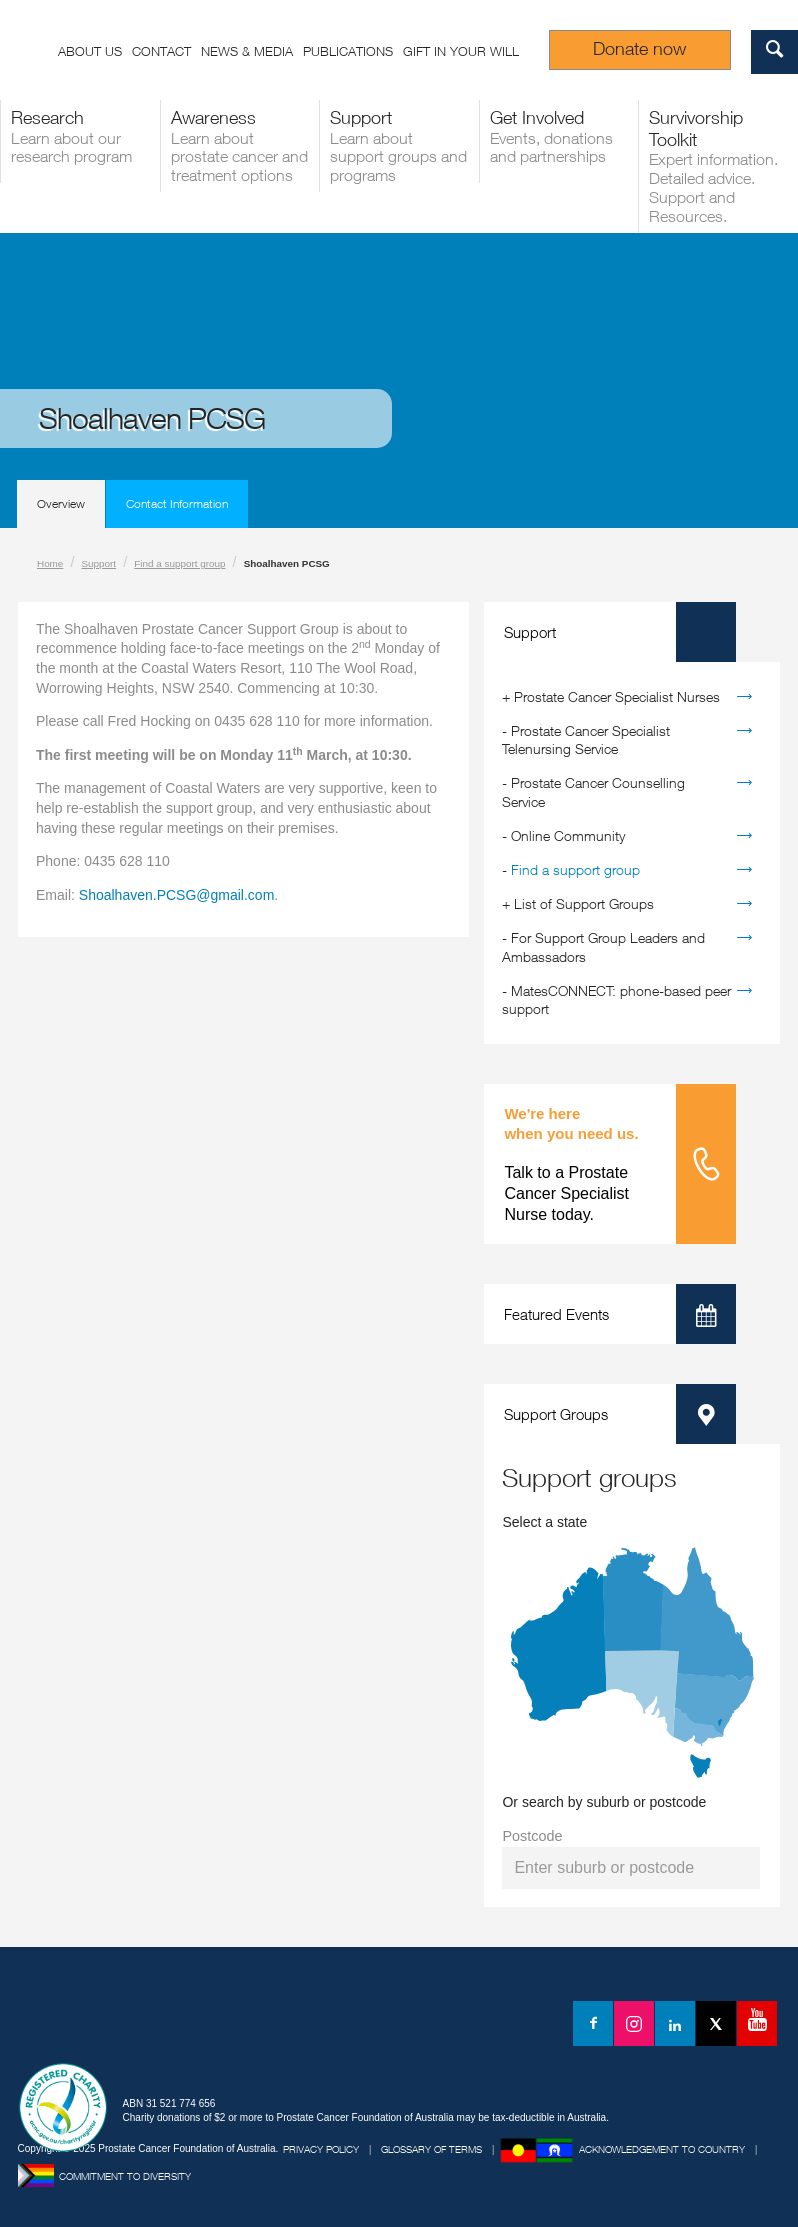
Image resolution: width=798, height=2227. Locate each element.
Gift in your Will (461, 51)
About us (90, 51)
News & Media (247, 51)
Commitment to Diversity (125, 2176)
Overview (61, 503)
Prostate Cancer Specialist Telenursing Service (586, 739)
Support (99, 563)
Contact (161, 51)
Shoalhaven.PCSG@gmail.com (177, 895)
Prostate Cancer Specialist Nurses (617, 696)
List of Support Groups (584, 903)
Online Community (568, 835)
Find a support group (179, 563)
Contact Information (177, 503)
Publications (348, 51)
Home (50, 563)
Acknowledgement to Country (662, 2149)
